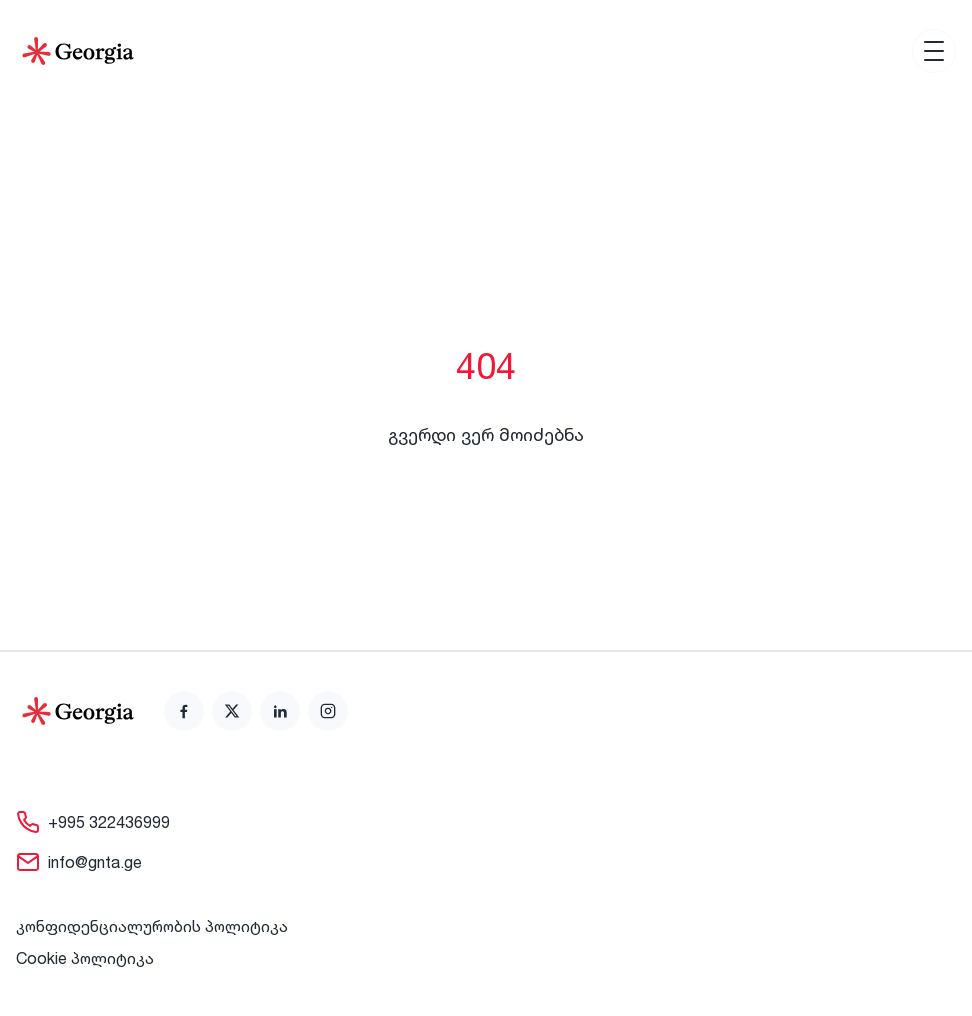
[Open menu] (934, 51)
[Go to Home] (78, 51)
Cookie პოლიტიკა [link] (85, 958)
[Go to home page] (78, 711)
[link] (184, 711)
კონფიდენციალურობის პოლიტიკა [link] (152, 926)
